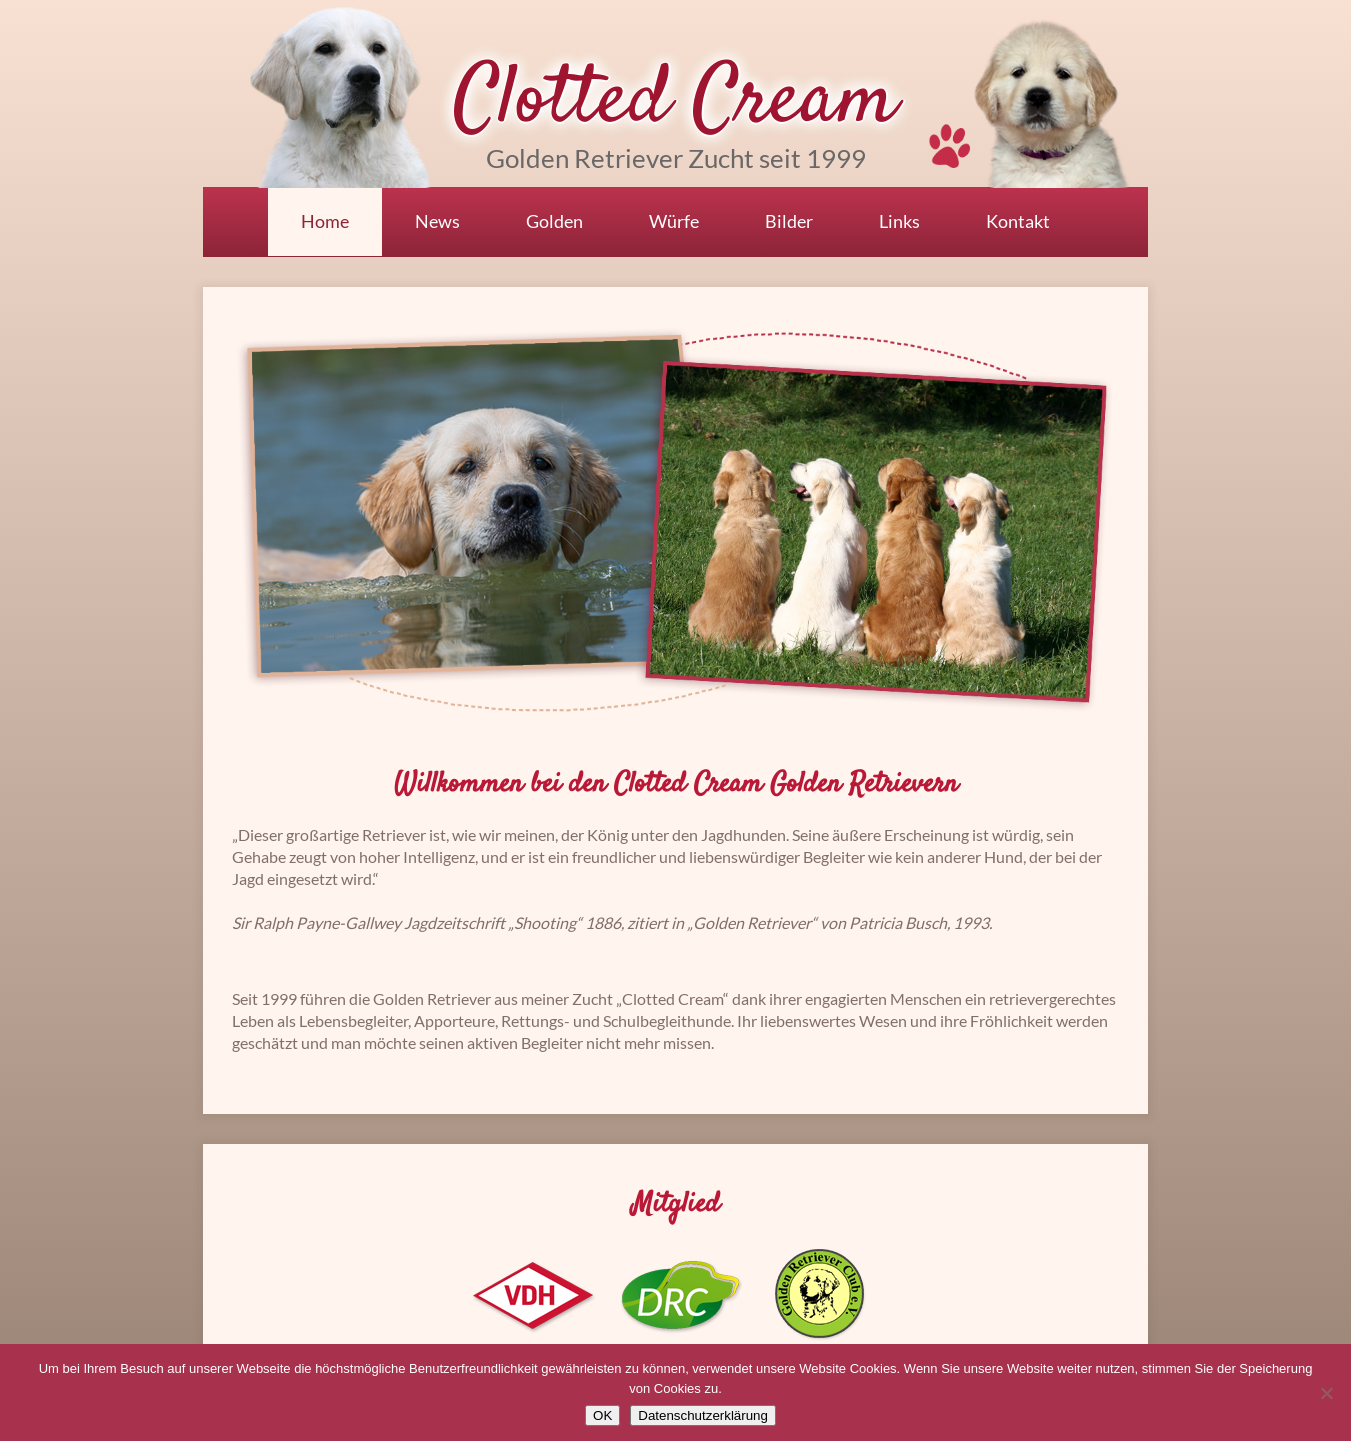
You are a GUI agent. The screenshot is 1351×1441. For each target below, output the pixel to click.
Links (899, 221)
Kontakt (1018, 221)
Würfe (674, 221)
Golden (554, 221)
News (437, 221)
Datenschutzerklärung (703, 1415)
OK (602, 1415)
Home (325, 221)
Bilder (789, 221)
